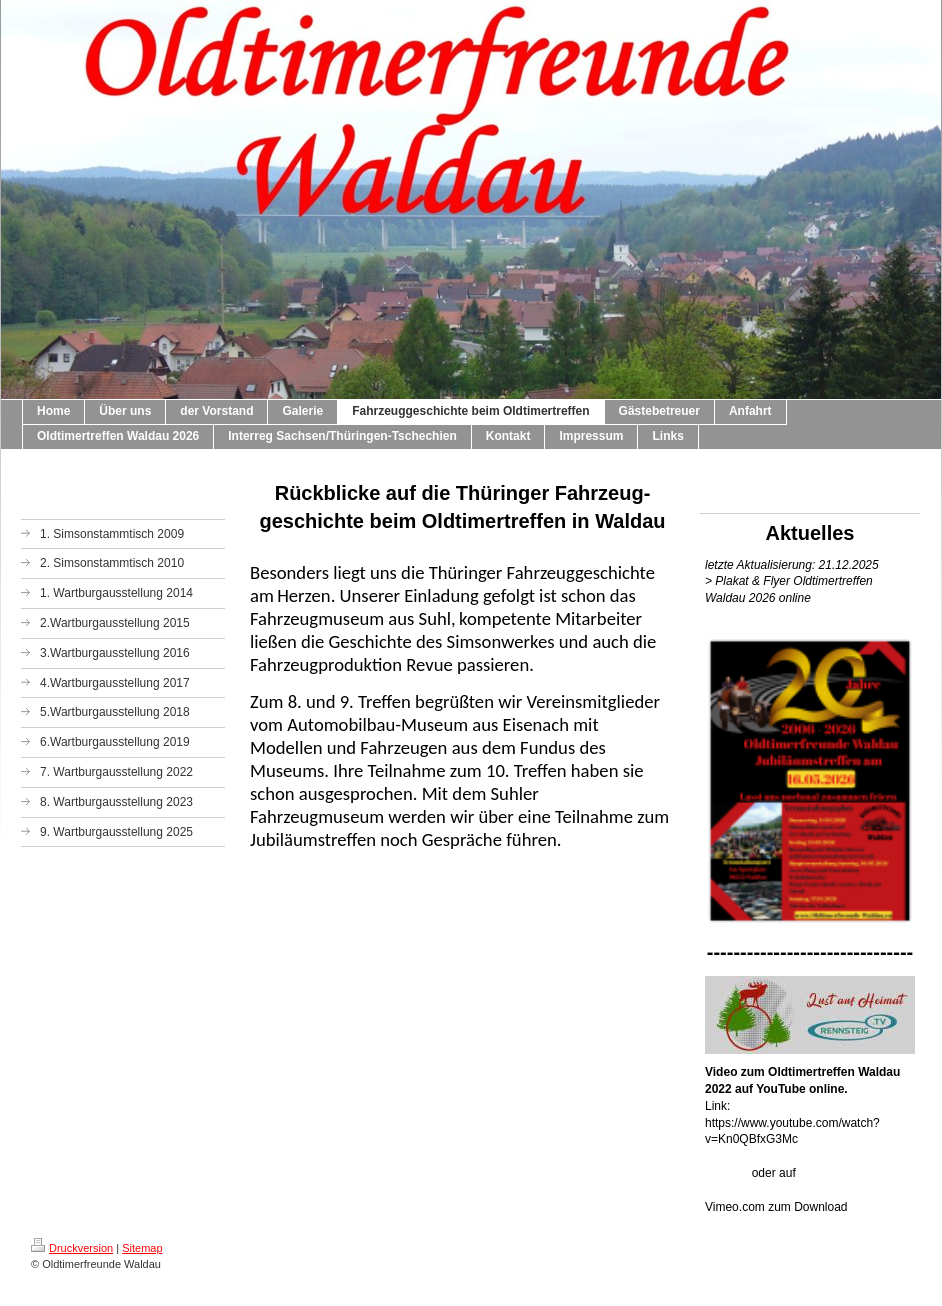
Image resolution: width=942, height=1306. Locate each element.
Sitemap (142, 1248)
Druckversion (72, 1248)
